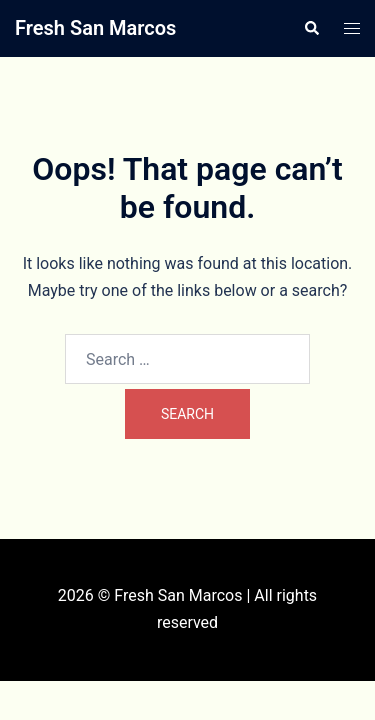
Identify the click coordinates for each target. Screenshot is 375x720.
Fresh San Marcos (95, 28)
